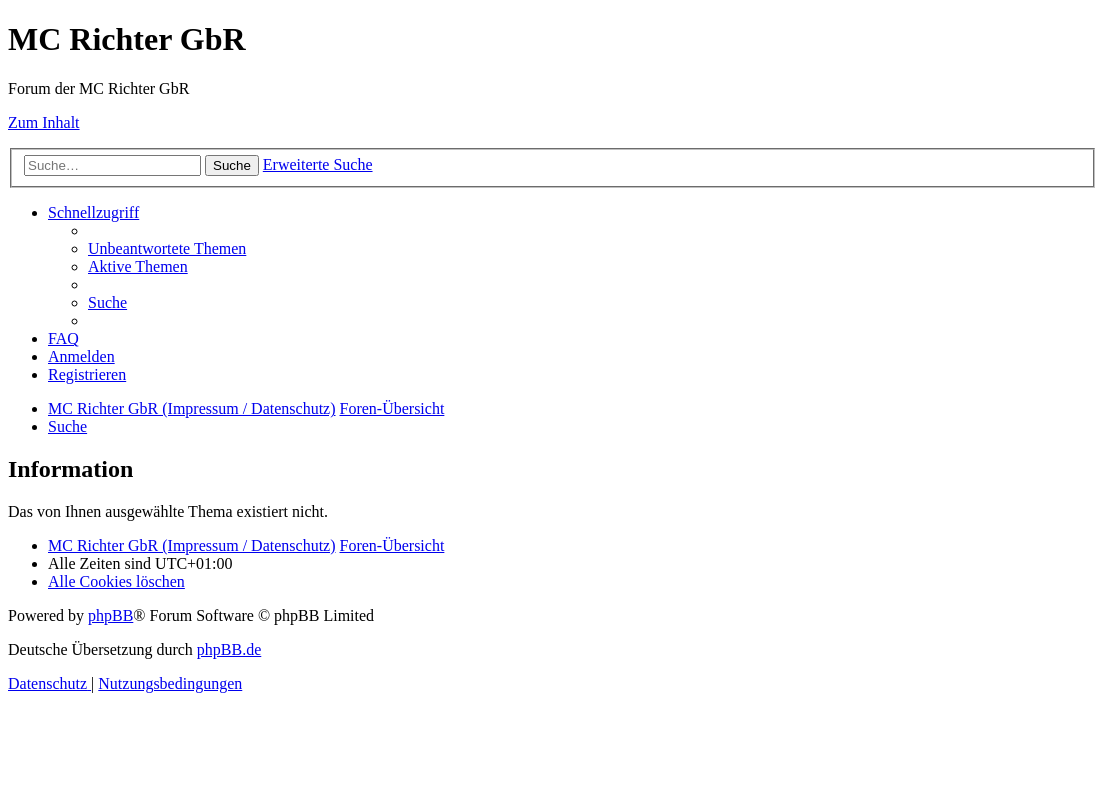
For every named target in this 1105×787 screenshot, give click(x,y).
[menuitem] (167, 248)
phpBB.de (229, 649)
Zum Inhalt (44, 122)
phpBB (110, 615)
